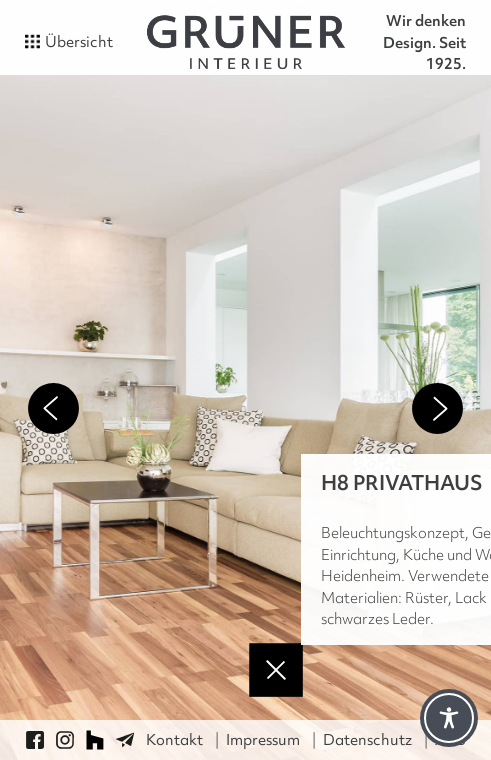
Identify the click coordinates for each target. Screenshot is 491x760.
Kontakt (174, 740)
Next (437, 408)
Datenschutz (367, 740)
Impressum (263, 740)
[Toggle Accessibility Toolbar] (449, 718)
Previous (53, 408)
